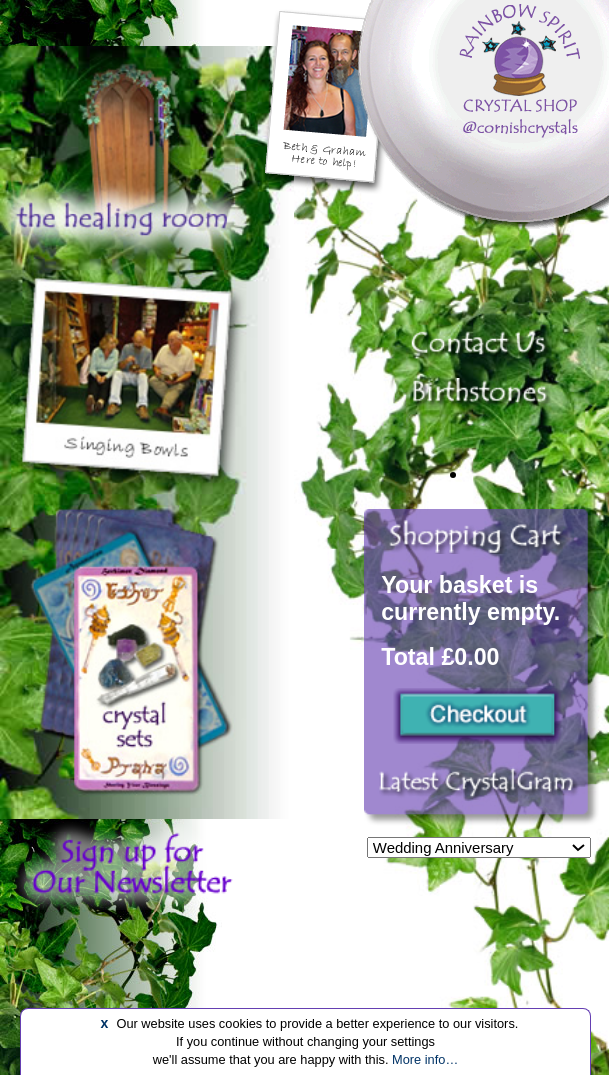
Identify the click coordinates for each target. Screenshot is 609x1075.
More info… (425, 1059)
